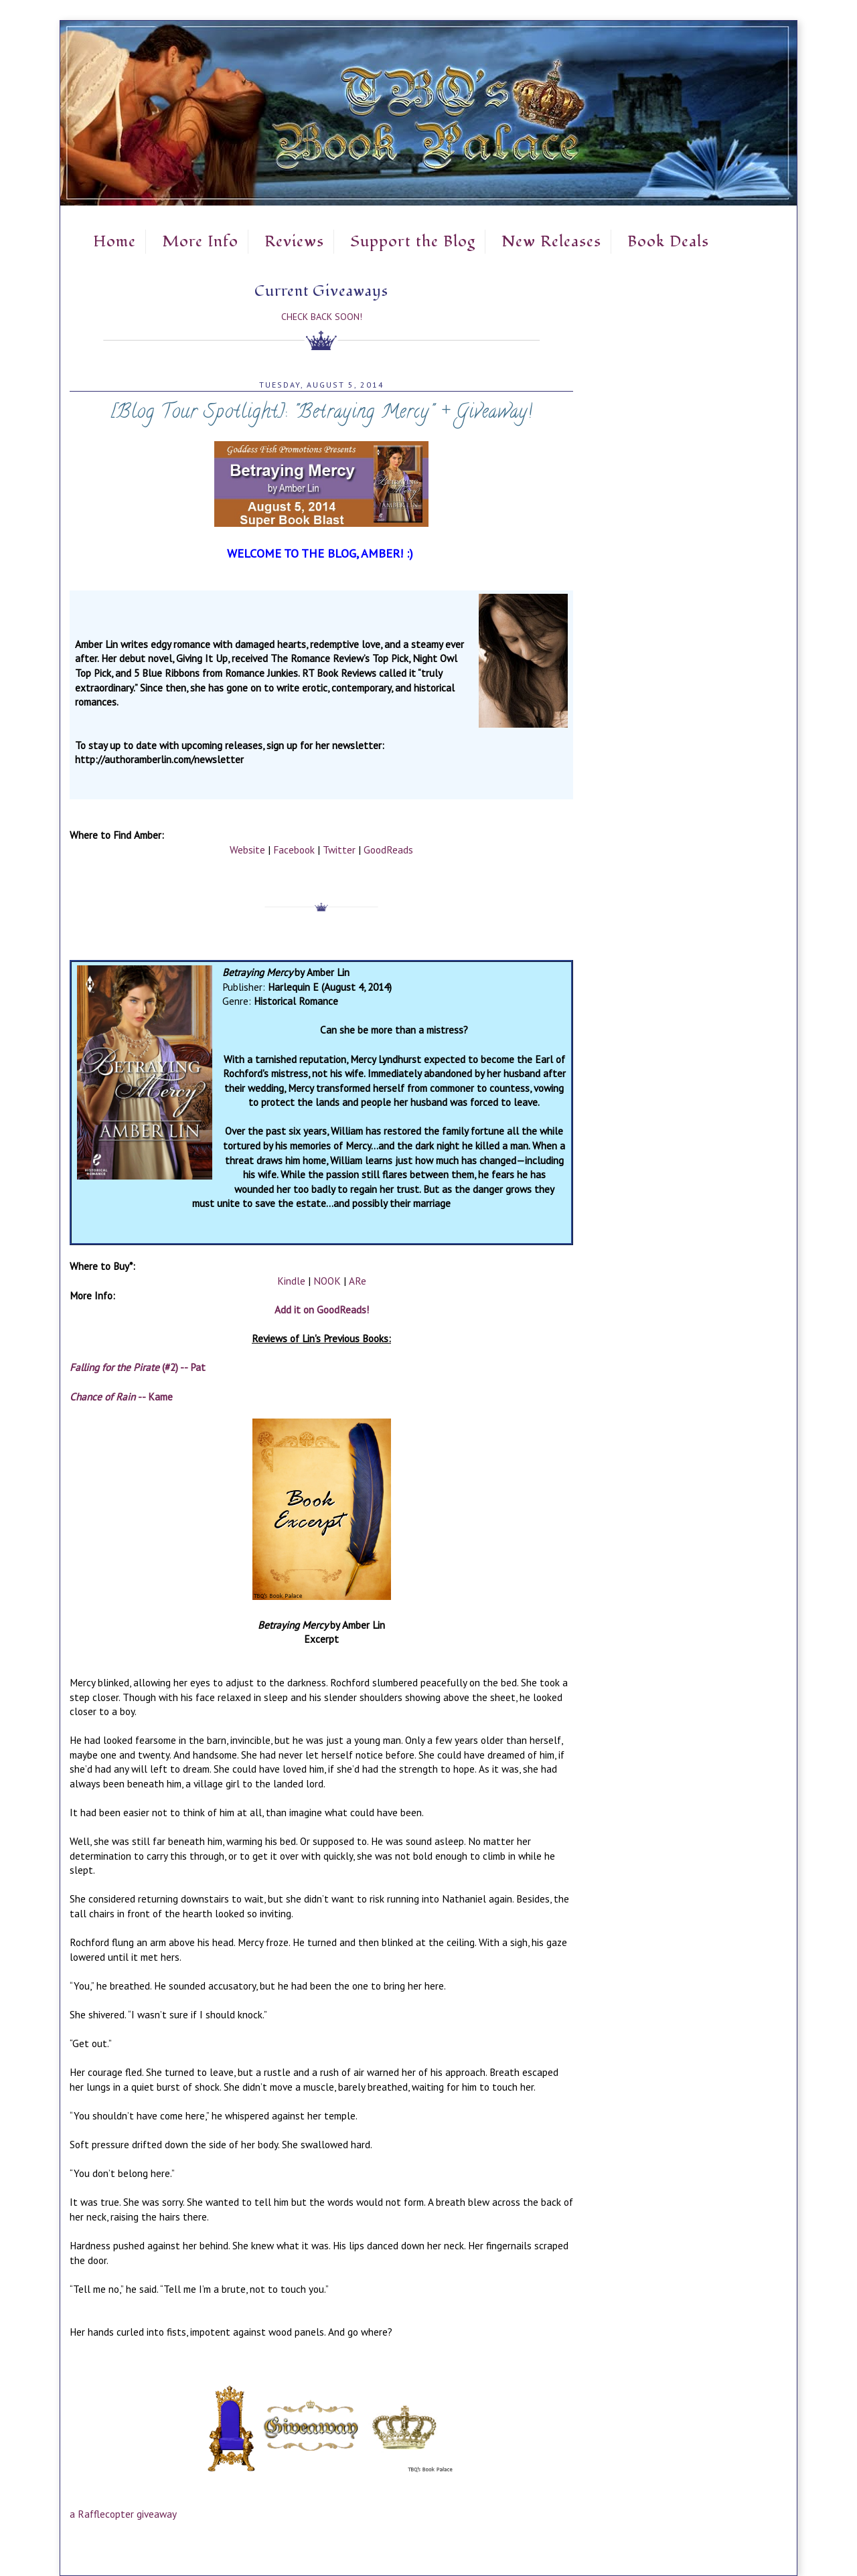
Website (247, 849)
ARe (357, 1280)
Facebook (294, 849)
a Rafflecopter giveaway (123, 2513)
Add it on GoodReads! (322, 1309)
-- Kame (121, 1396)
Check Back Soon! (321, 317)
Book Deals (668, 241)
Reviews (294, 241)
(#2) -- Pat (138, 1367)
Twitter (339, 849)
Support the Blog (412, 241)
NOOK (327, 1280)
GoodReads (388, 849)
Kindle (291, 1280)
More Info (200, 241)
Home (114, 241)
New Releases (551, 241)
